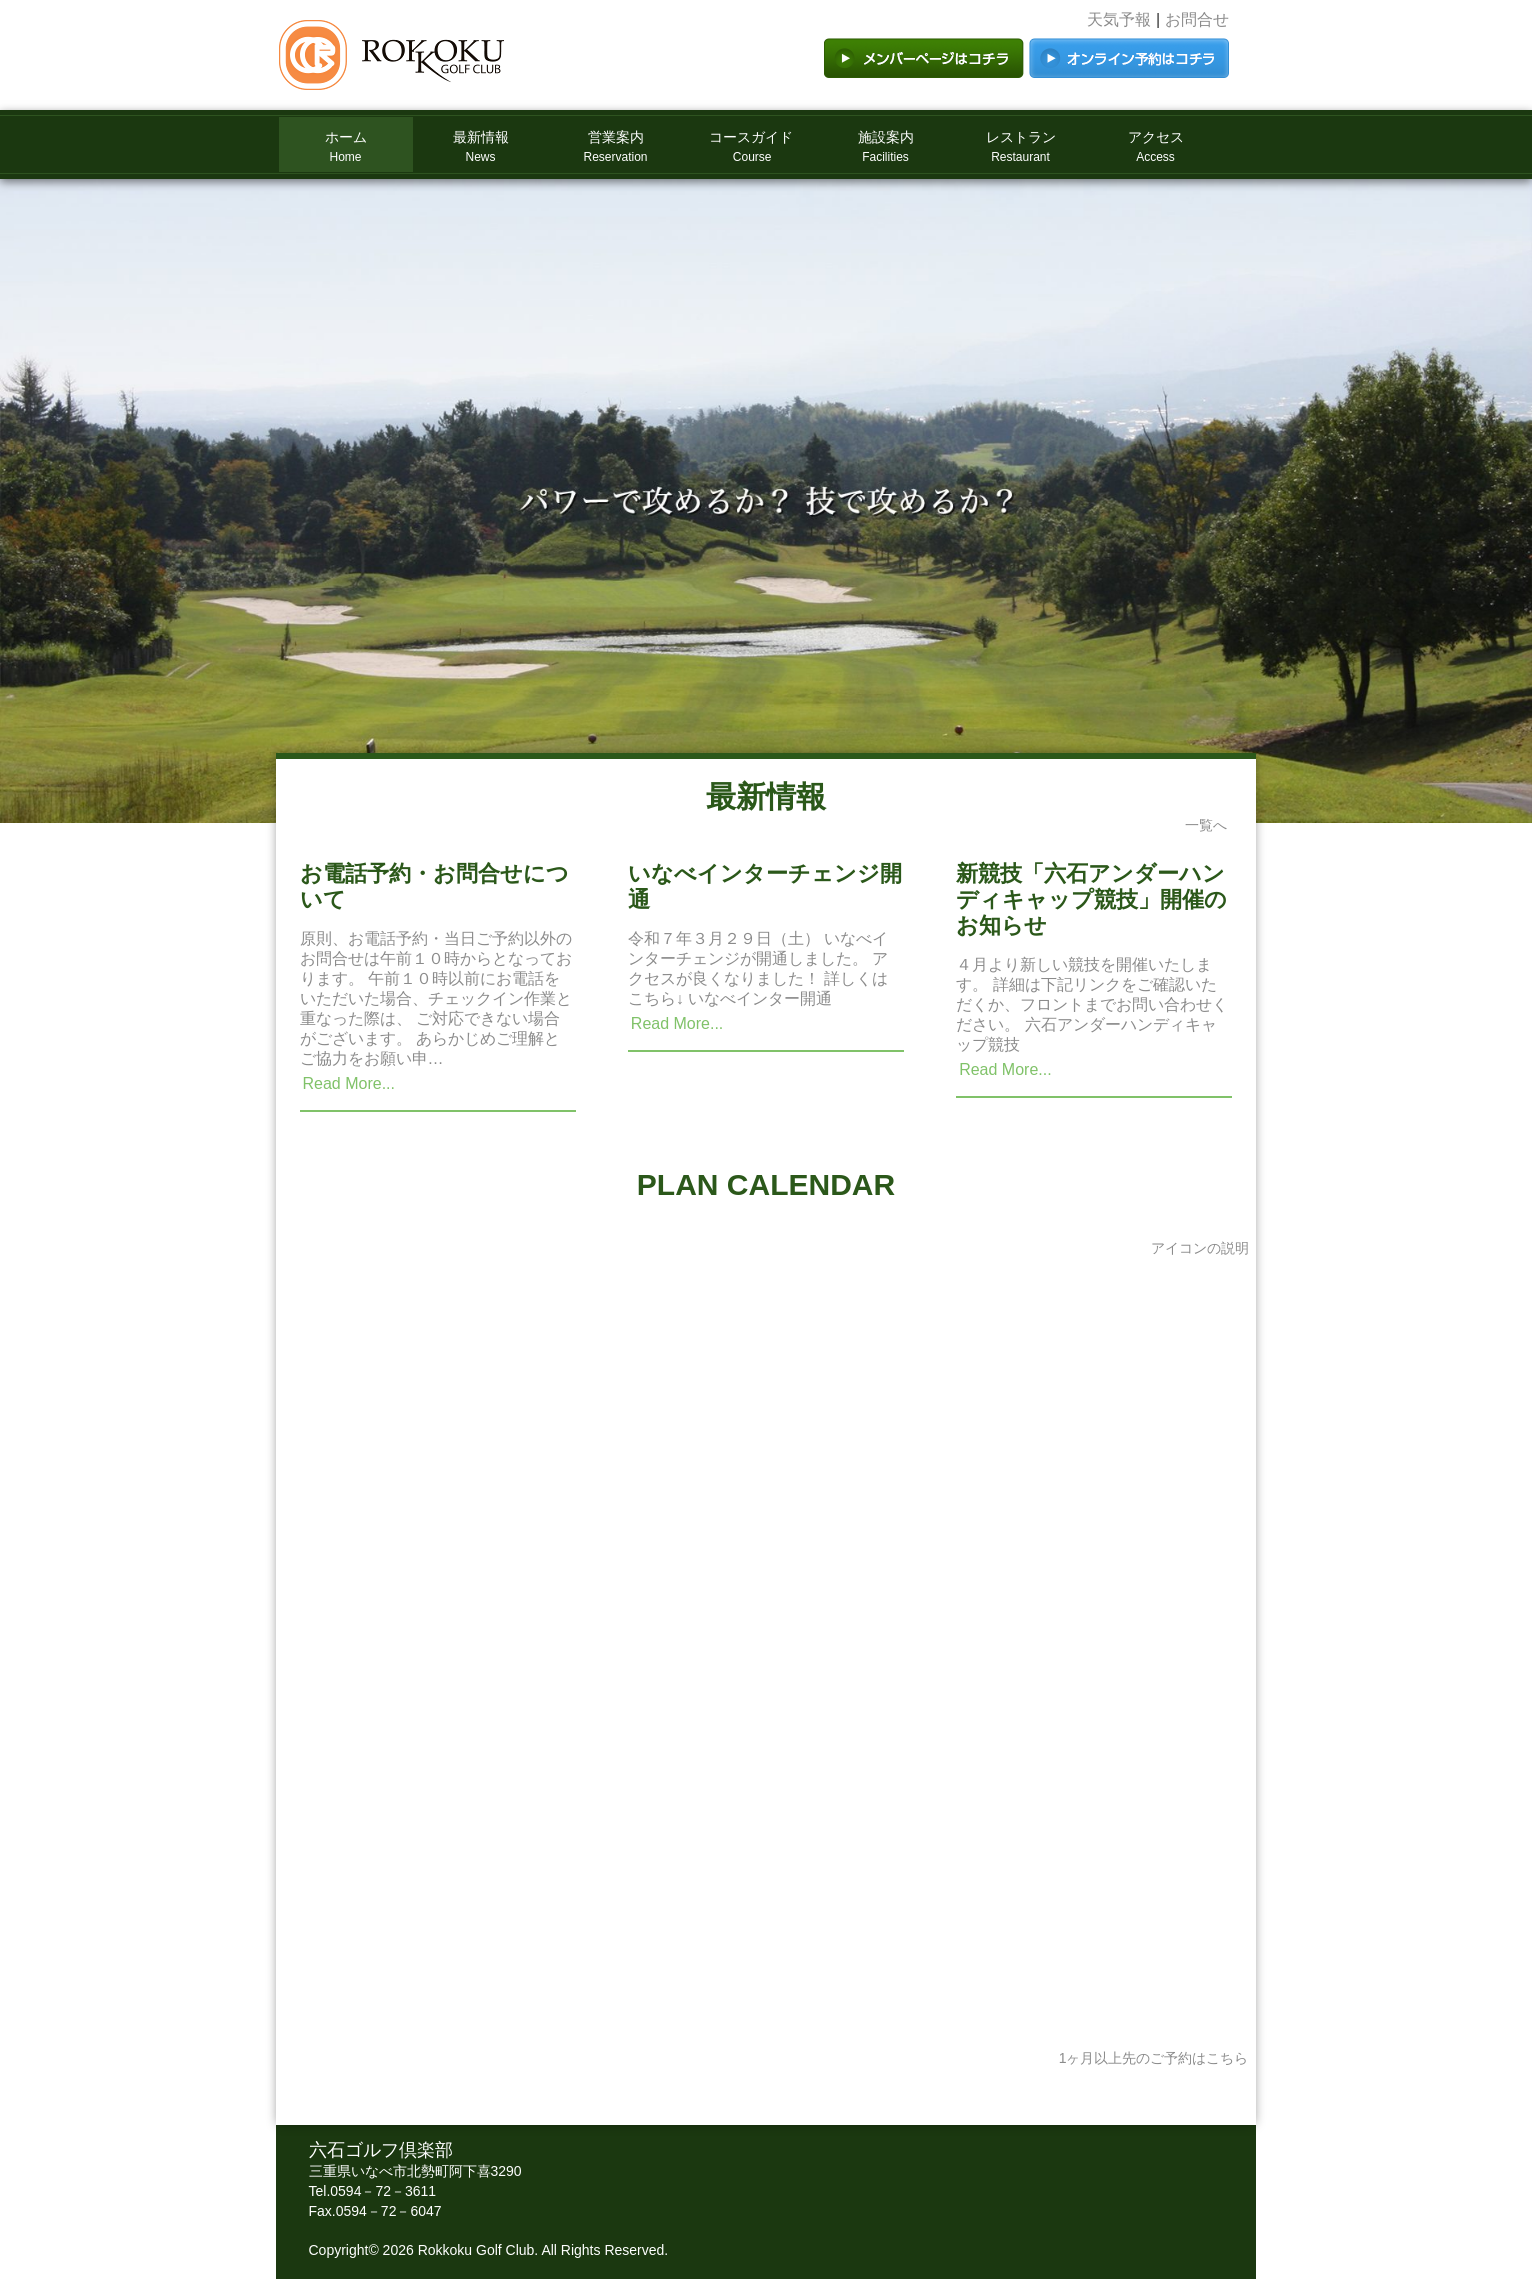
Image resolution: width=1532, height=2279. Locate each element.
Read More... (349, 1083)
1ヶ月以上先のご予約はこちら (1154, 2058)
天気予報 (1119, 19)
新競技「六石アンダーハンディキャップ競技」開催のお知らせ (1091, 899)
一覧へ (1206, 825)
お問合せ (1197, 19)
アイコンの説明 (1200, 1248)
